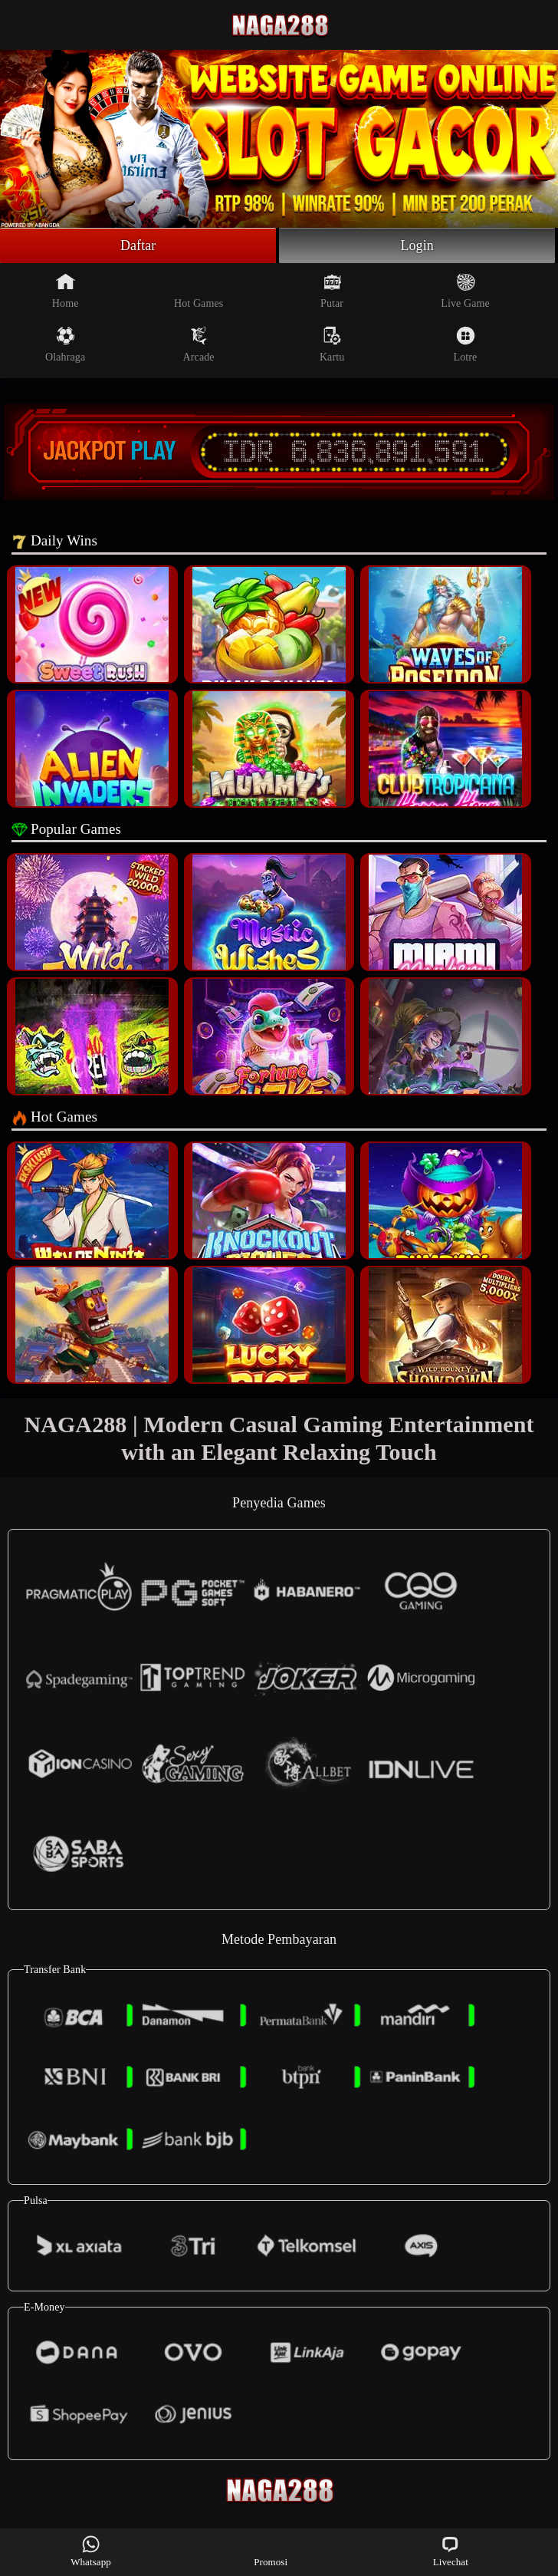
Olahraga (65, 344)
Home (65, 290)
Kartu (332, 344)
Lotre (466, 344)
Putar (331, 290)
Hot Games (198, 290)
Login (417, 245)
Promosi (270, 2551)
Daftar (138, 245)
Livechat (450, 2551)
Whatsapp (91, 2551)
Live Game (465, 290)
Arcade (199, 344)
